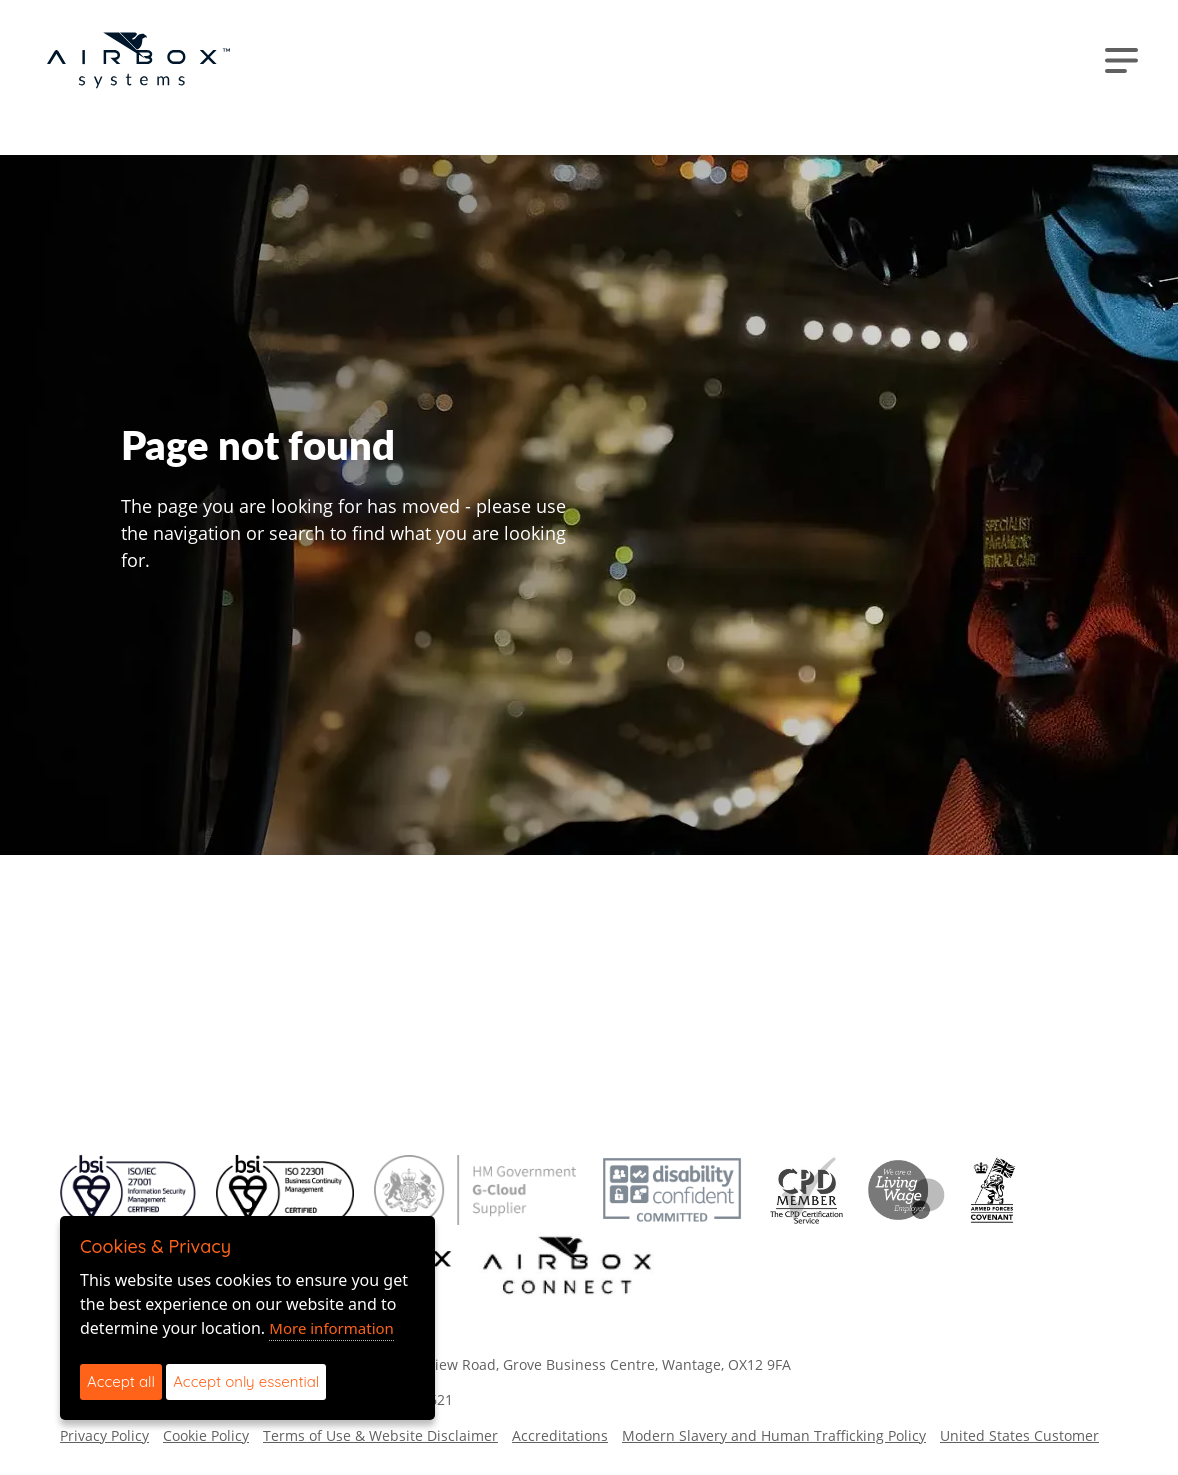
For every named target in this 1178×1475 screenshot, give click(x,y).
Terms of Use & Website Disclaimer (380, 1435)
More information (331, 1328)
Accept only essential (246, 1381)
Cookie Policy (206, 1435)
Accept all (121, 1381)
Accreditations (560, 1435)
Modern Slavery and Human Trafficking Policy (774, 1435)
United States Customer (1019, 1435)
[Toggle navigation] (1121, 60)
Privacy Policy (104, 1435)
